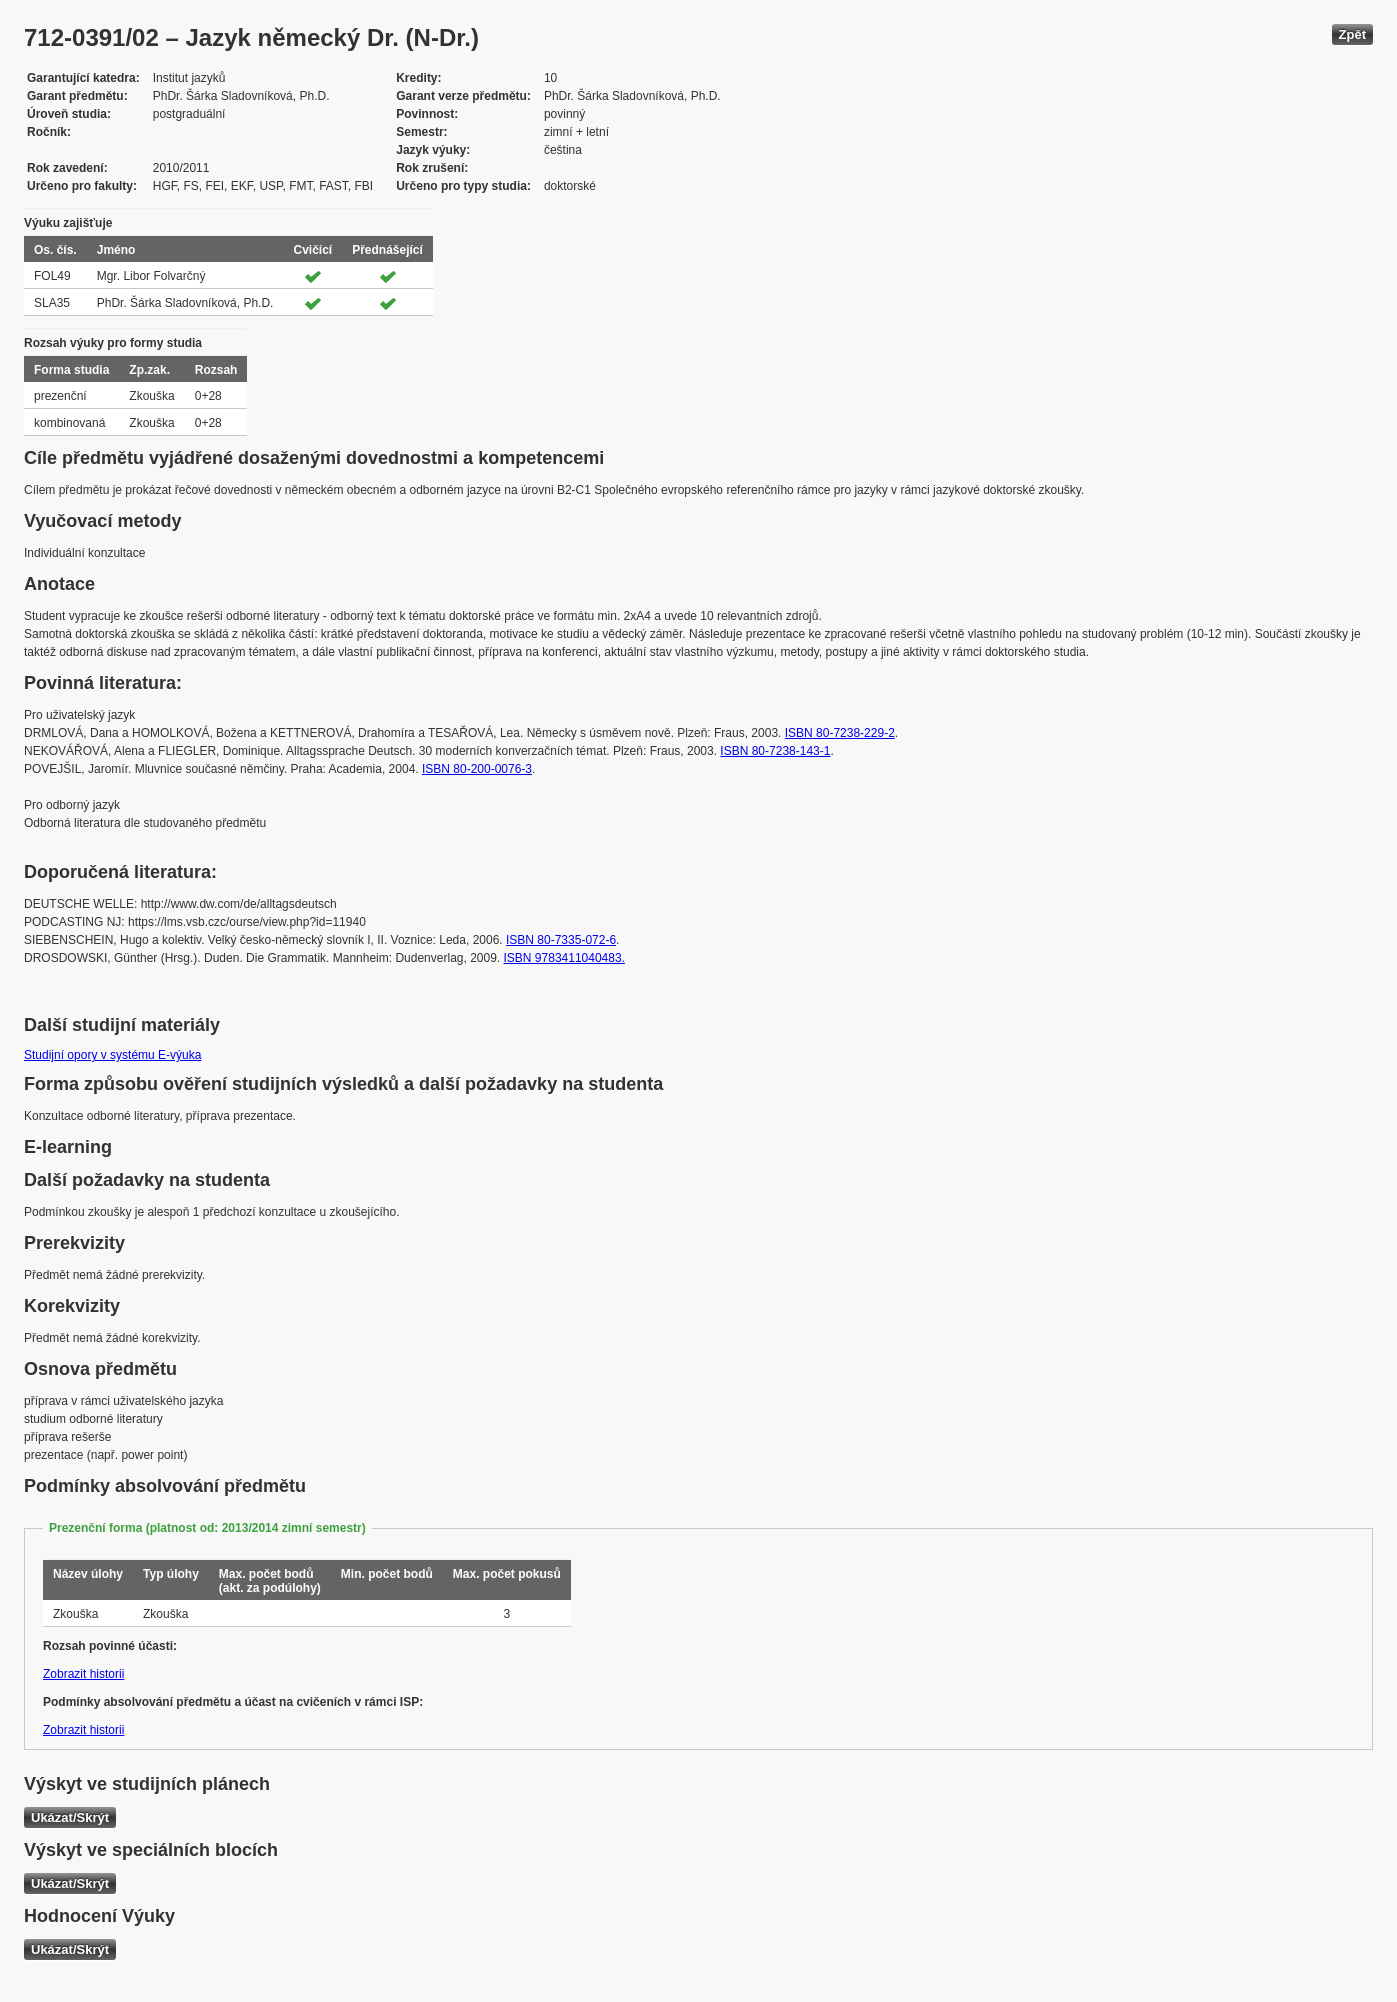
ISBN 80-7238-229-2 (840, 733)
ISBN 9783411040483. (564, 958)
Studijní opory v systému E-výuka (112, 1055)
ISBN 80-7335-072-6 (561, 940)
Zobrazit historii (83, 1674)
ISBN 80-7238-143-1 (775, 751)
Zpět (1352, 34)
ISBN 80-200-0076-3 (477, 769)
